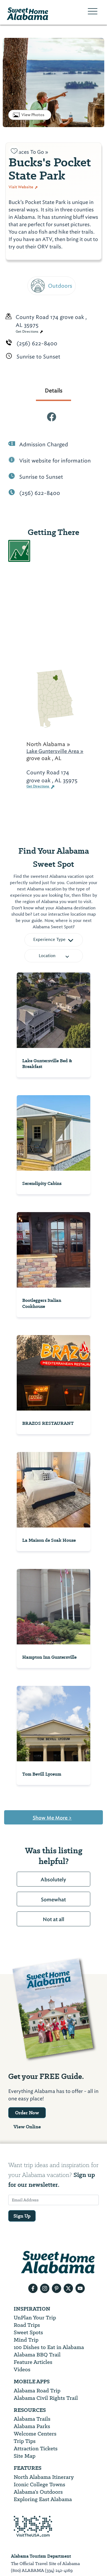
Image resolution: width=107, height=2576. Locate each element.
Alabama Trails (32, 2419)
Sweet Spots (28, 2332)
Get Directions (29, 331)
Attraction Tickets (36, 2448)
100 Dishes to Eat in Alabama (49, 2347)
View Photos (32, 114)
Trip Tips (25, 2441)
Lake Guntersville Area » (54, 751)
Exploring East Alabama (43, 2499)
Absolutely (53, 1879)
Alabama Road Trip (37, 2390)
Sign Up (21, 2216)
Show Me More (52, 1818)
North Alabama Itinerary (44, 2477)
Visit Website (23, 187)
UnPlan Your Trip (35, 2317)
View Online (27, 2126)
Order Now (27, 2112)
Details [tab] (53, 390)
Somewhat (53, 1899)
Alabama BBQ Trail (37, 2355)
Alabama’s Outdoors (38, 2492)
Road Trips (27, 2325)
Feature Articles (33, 2362)
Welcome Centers (35, 2434)
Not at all (53, 1919)
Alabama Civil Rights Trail (46, 2398)
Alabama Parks (32, 2426)
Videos (22, 2369)
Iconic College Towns (39, 2484)
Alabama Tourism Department (41, 2556)
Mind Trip (26, 2340)
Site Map (24, 2456)
